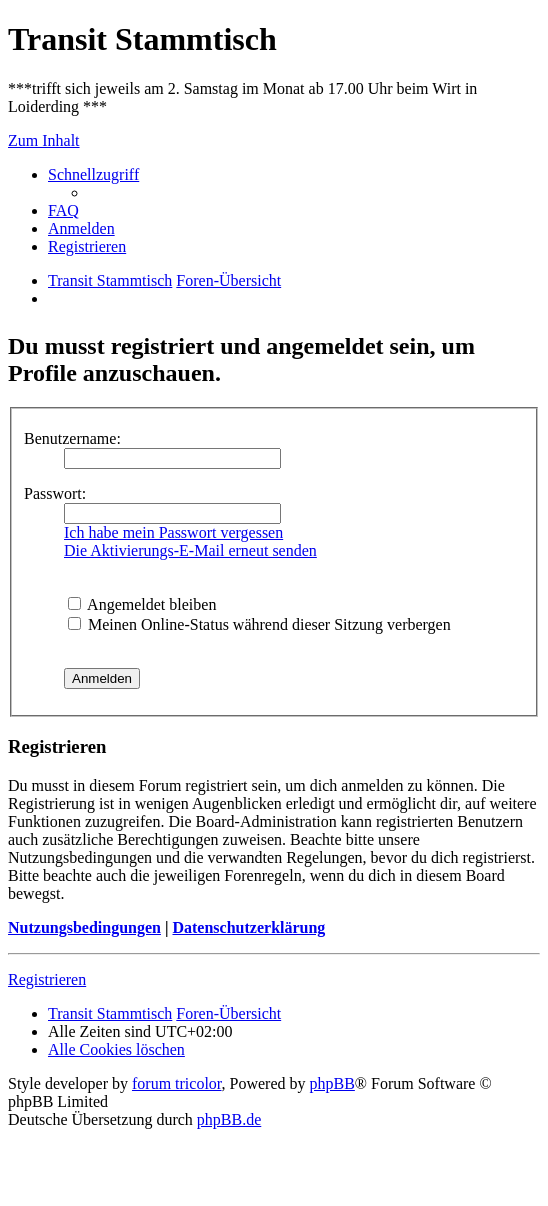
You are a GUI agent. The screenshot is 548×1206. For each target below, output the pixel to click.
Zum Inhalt (44, 140)
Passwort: (55, 493)
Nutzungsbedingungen (84, 927)
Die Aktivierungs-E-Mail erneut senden (190, 550)
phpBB (332, 1083)
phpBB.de (229, 1119)
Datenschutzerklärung (248, 927)
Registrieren (47, 979)
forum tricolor (177, 1083)
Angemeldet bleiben (142, 604)
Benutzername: (72, 438)
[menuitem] (63, 210)
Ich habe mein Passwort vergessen (173, 532)
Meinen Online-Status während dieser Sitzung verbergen (259, 624)
